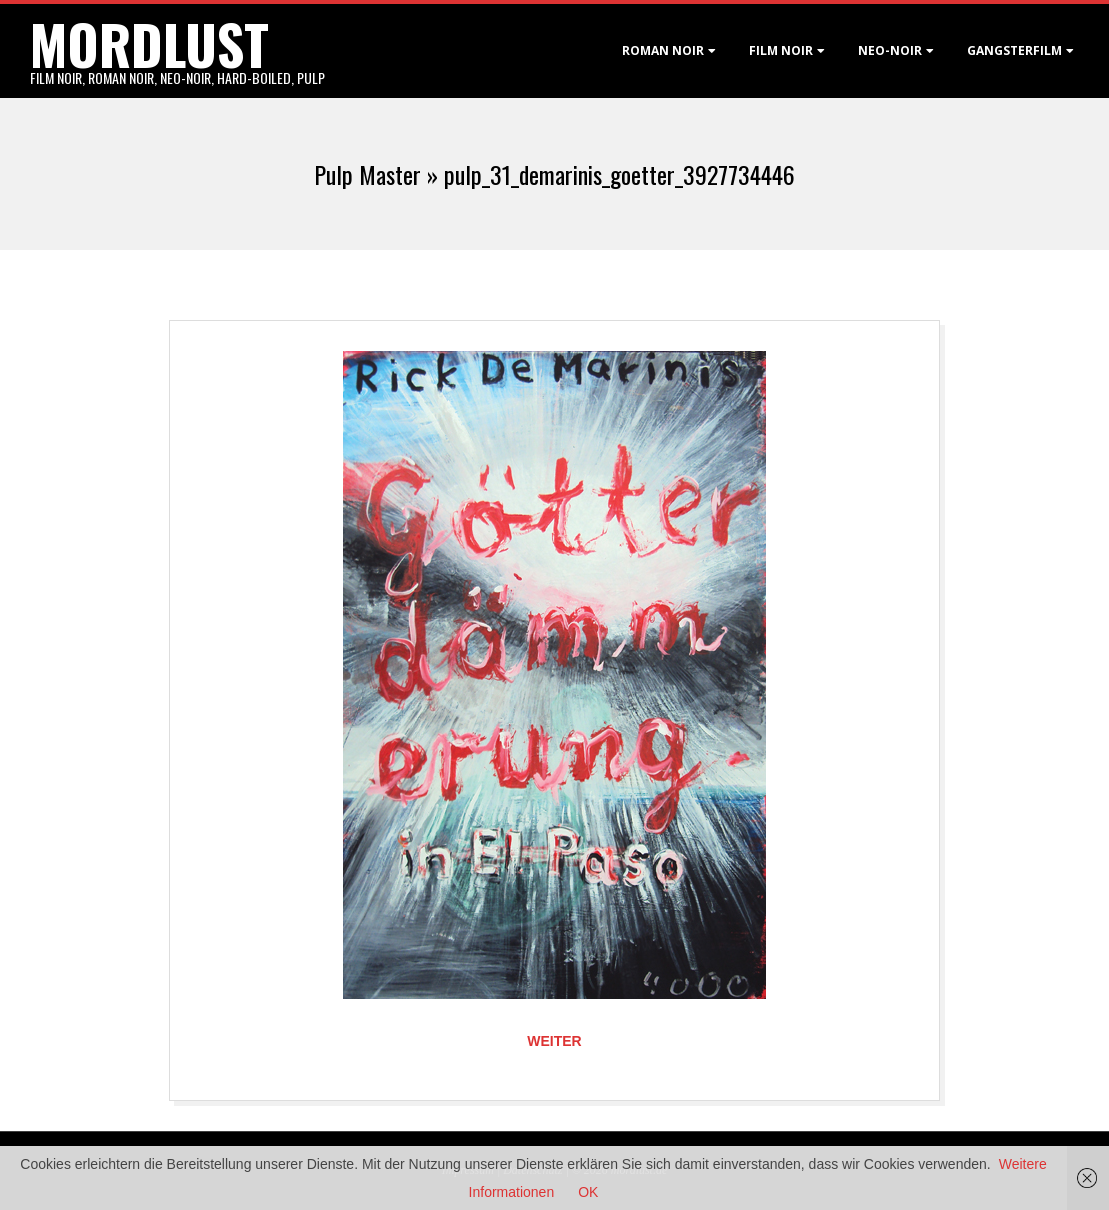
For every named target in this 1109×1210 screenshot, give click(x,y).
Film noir (781, 50)
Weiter (554, 1041)
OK (588, 1192)
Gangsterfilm (1014, 50)
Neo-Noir (890, 50)
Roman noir (663, 50)
